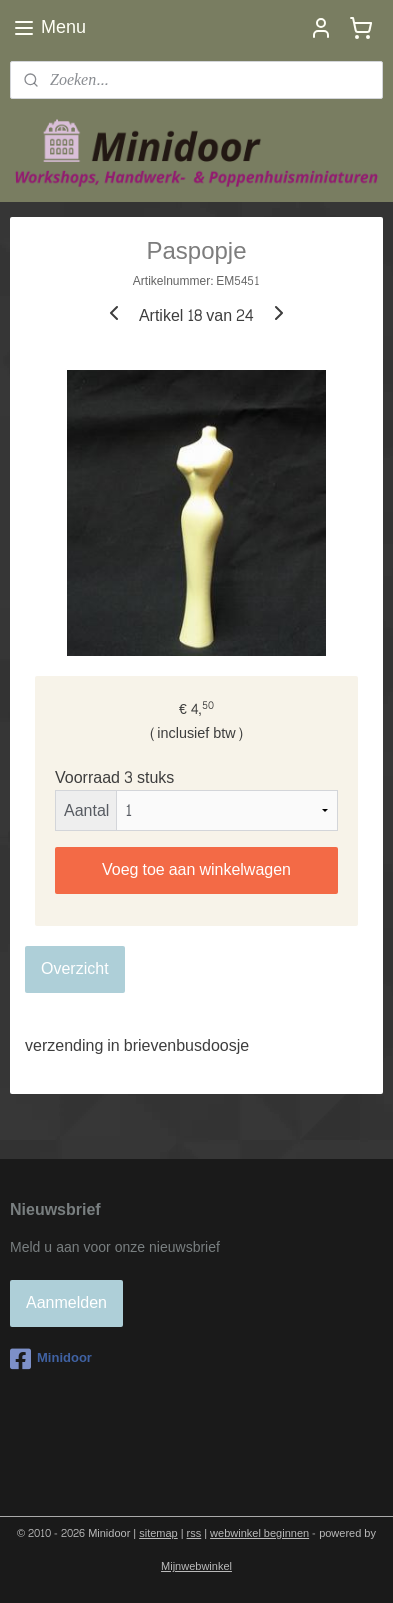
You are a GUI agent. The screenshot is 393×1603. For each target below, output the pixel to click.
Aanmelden (66, 1302)
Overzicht (75, 968)
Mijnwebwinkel (196, 1566)
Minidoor (51, 1359)
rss (194, 1533)
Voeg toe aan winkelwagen (196, 869)
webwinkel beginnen (259, 1533)
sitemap (158, 1533)
